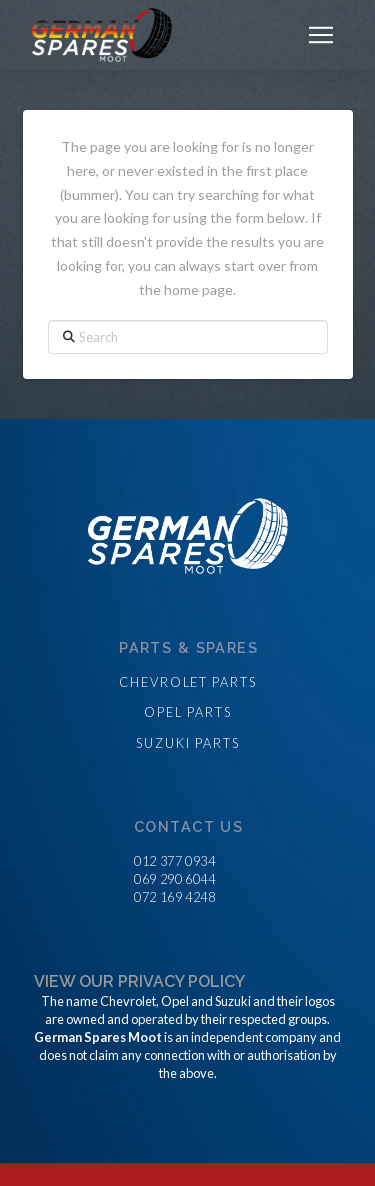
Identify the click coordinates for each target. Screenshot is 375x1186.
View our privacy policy (139, 981)
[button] (321, 35)
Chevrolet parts (188, 682)
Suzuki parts (187, 743)
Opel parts (187, 712)
